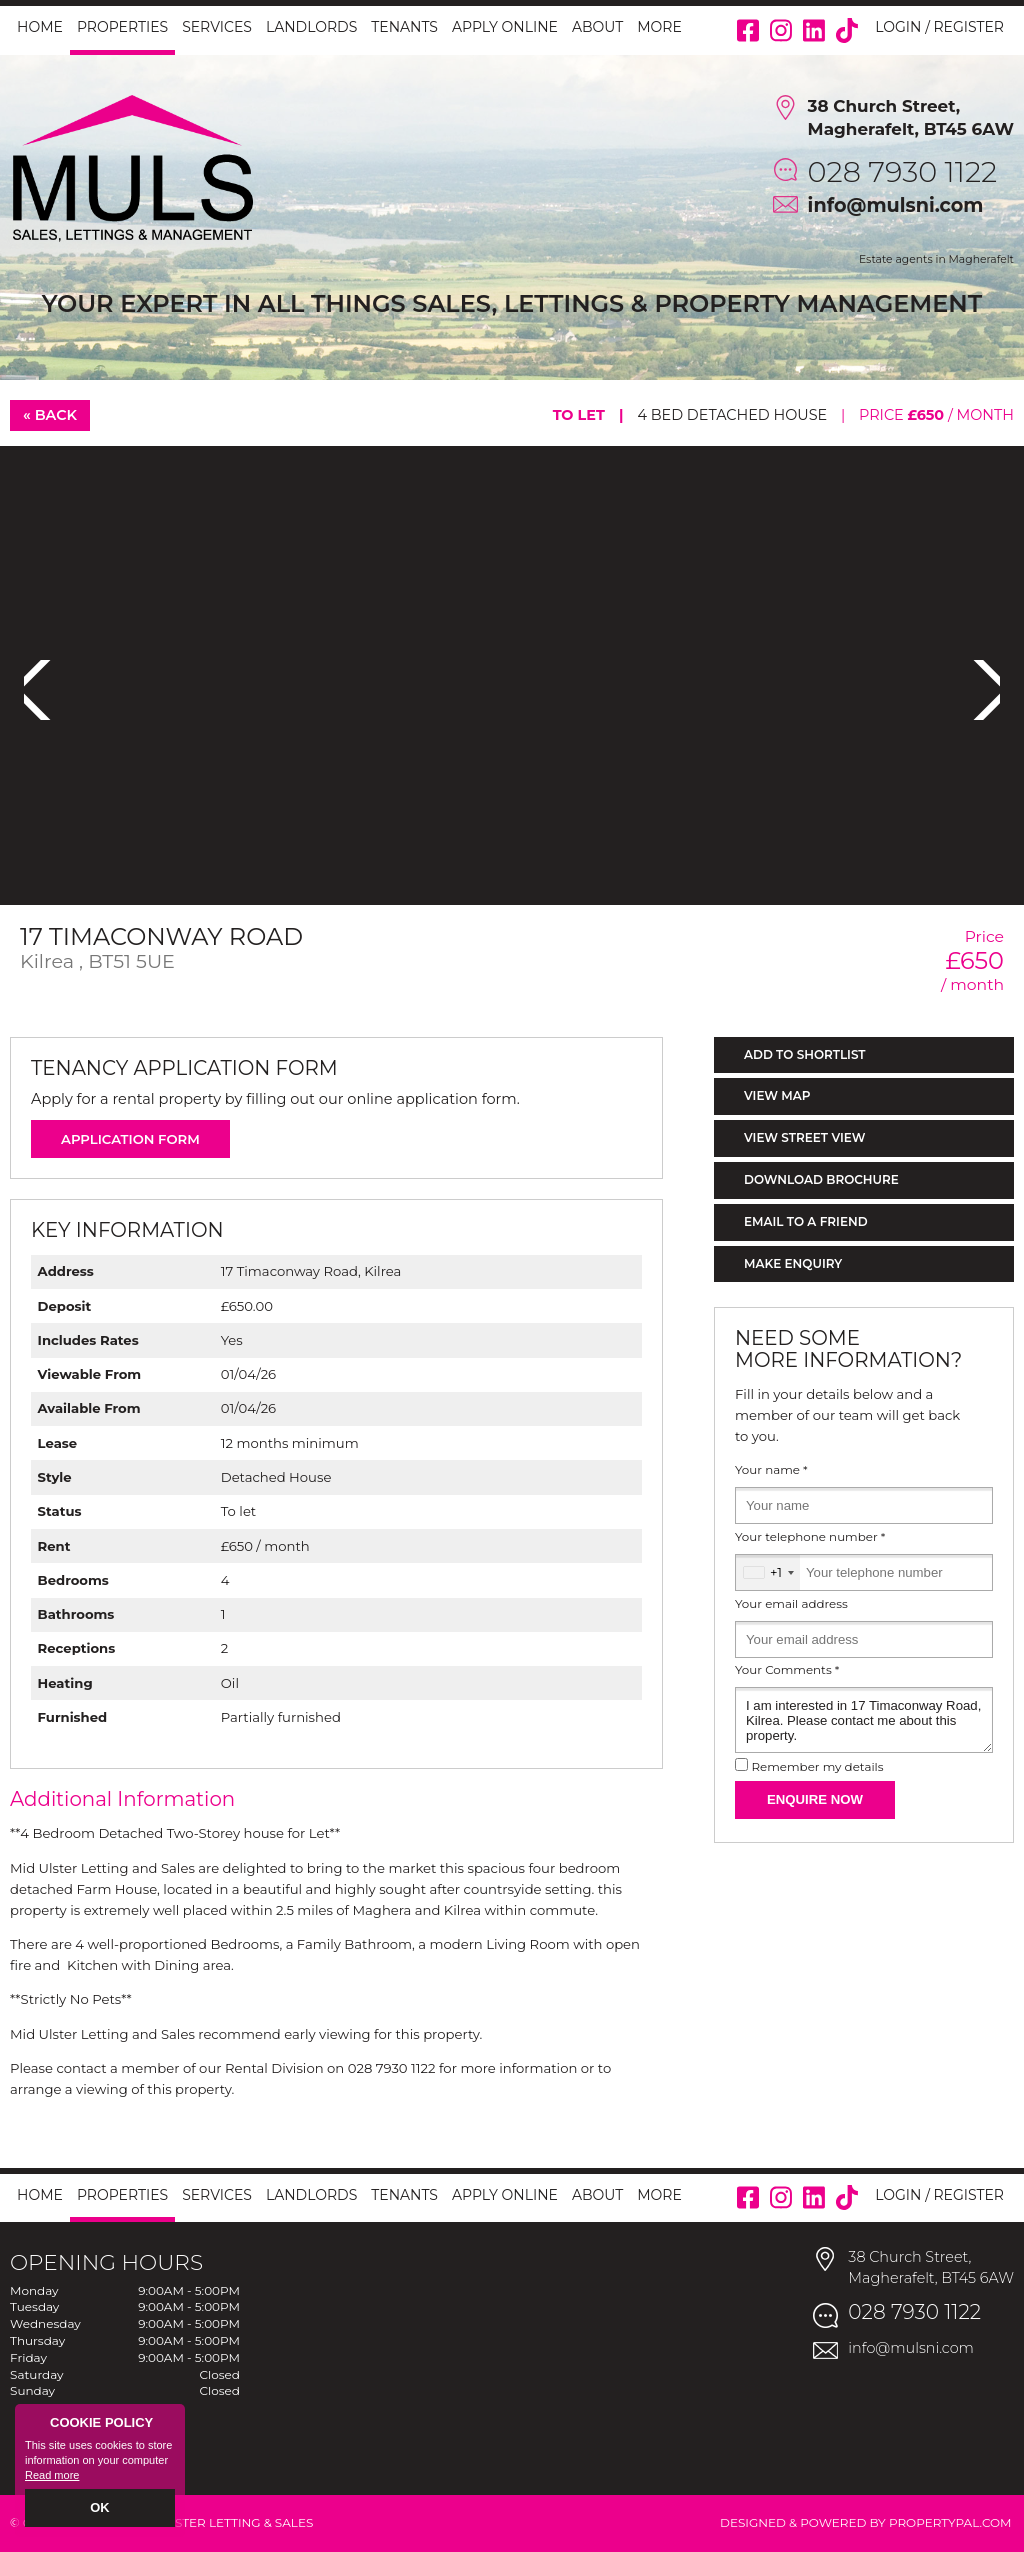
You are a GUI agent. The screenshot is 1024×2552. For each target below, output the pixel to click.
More (659, 27)
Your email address (791, 1604)
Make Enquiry (793, 1263)
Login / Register (939, 27)
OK (100, 2509)
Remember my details (817, 1767)
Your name (771, 1470)
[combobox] (768, 1572)
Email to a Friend (806, 1221)
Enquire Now (815, 1799)
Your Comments (787, 1670)
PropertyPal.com (950, 2522)
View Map (777, 1095)
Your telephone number (810, 1537)
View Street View (804, 1137)
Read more (52, 2478)
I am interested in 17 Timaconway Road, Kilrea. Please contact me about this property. (864, 1720)
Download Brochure (821, 1179)
